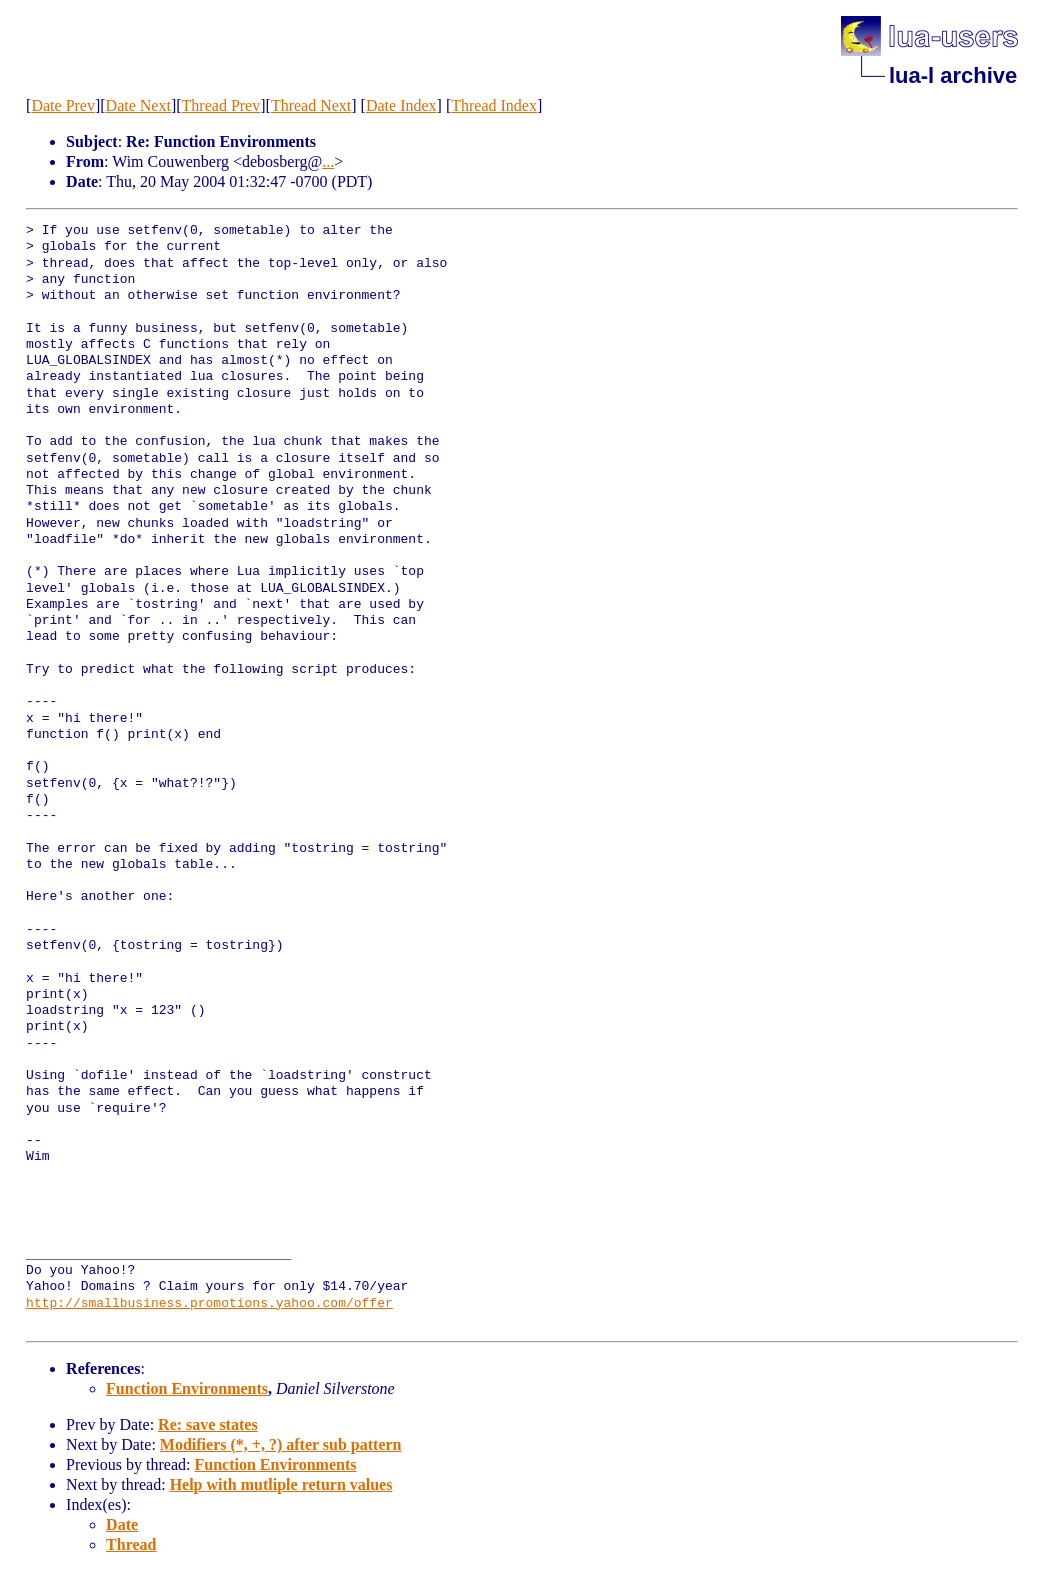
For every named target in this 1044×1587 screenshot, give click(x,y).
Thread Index (494, 105)
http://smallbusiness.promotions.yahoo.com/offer (209, 1304)
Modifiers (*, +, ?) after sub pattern (281, 1444)
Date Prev (63, 105)
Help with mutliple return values (281, 1484)
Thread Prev (221, 105)
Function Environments (187, 1388)
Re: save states (208, 1424)
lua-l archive (953, 75)
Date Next (138, 105)
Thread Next (311, 105)
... (328, 161)
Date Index (401, 105)
